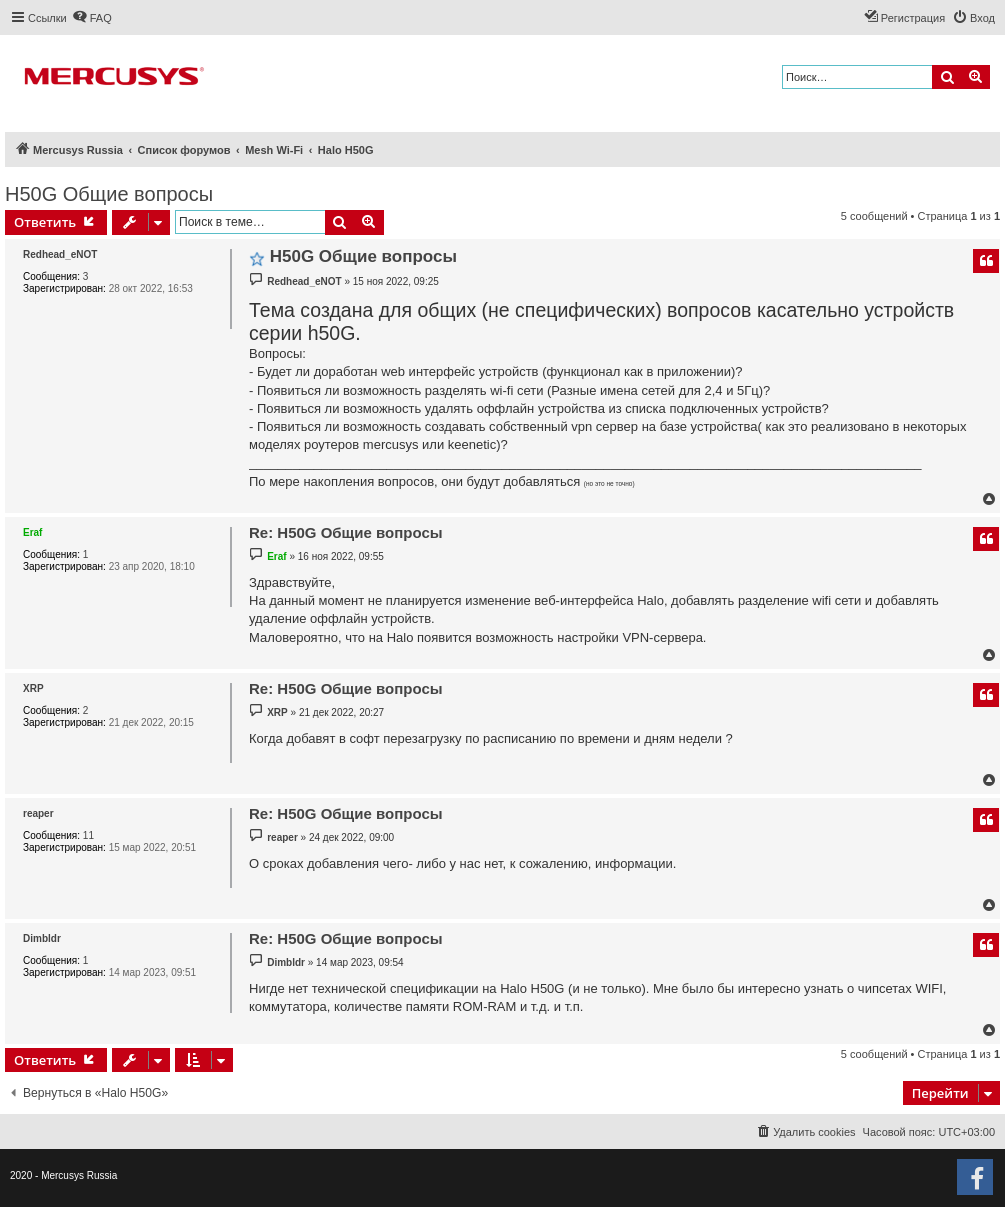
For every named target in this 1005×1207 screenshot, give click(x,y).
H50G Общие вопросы (109, 194)
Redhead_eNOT (60, 254)
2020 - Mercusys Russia (63, 1175)
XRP (33, 688)
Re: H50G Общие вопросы (346, 532)
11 (88, 835)
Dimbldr (42, 938)
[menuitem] (92, 18)
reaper (38, 813)
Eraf (32, 532)
